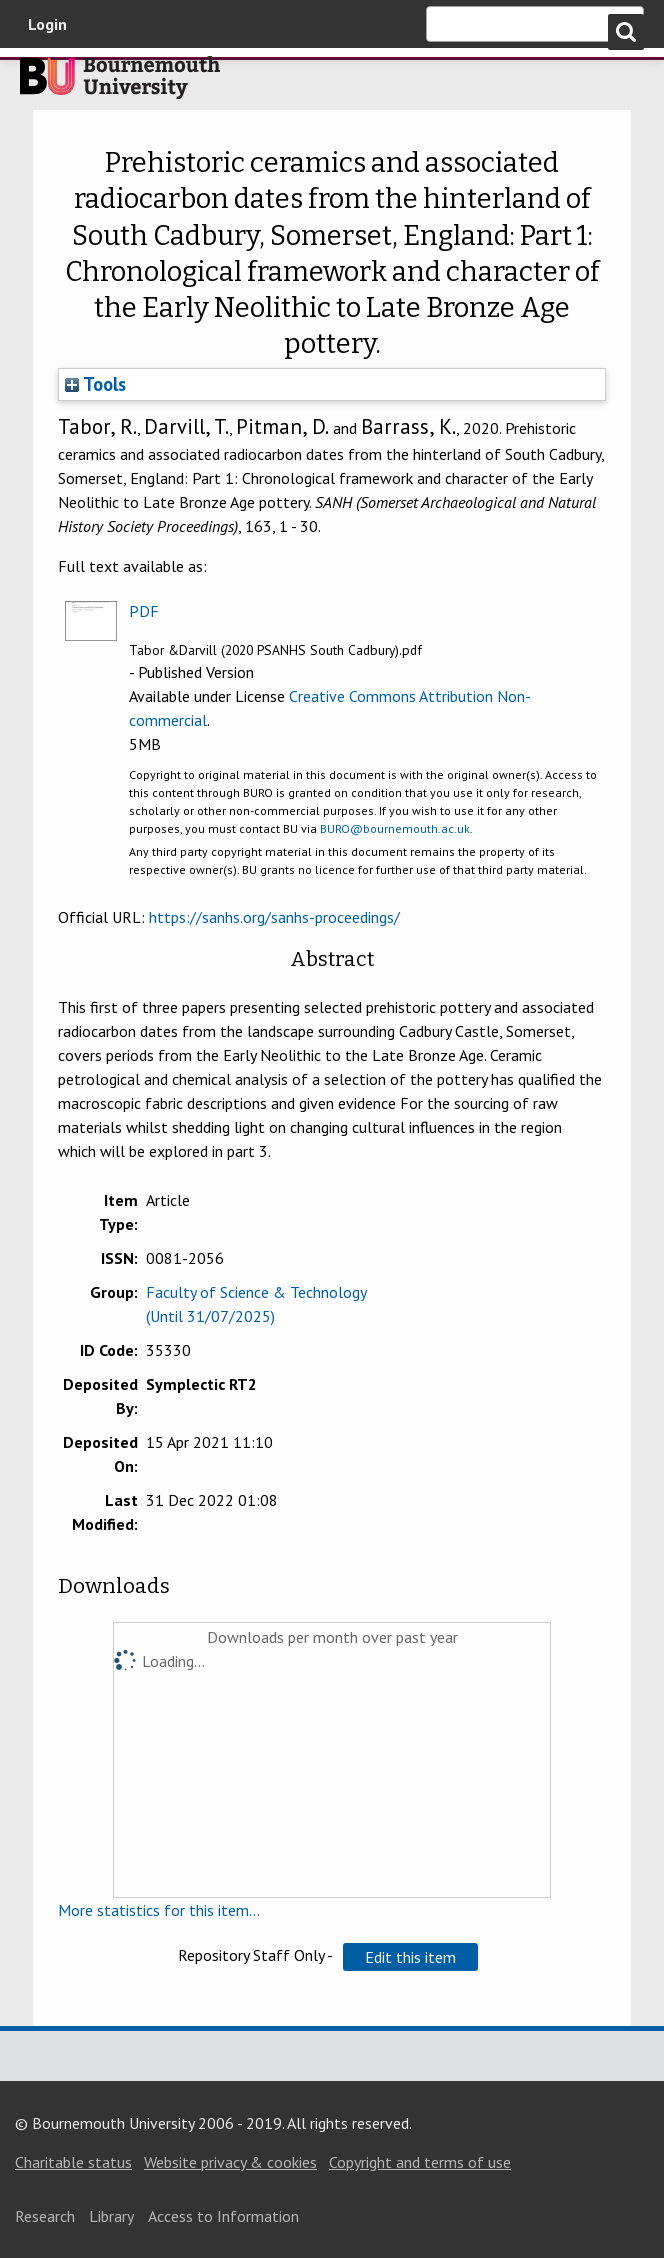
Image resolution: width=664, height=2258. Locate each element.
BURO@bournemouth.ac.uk (395, 828)
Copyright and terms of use (420, 2162)
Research (45, 2216)
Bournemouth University (120, 83)
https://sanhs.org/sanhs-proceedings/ (274, 917)
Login (47, 24)
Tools (95, 384)
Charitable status (73, 2162)
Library (111, 2216)
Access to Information (223, 2216)
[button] (410, 1957)
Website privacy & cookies (230, 2162)
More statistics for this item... (159, 1910)
